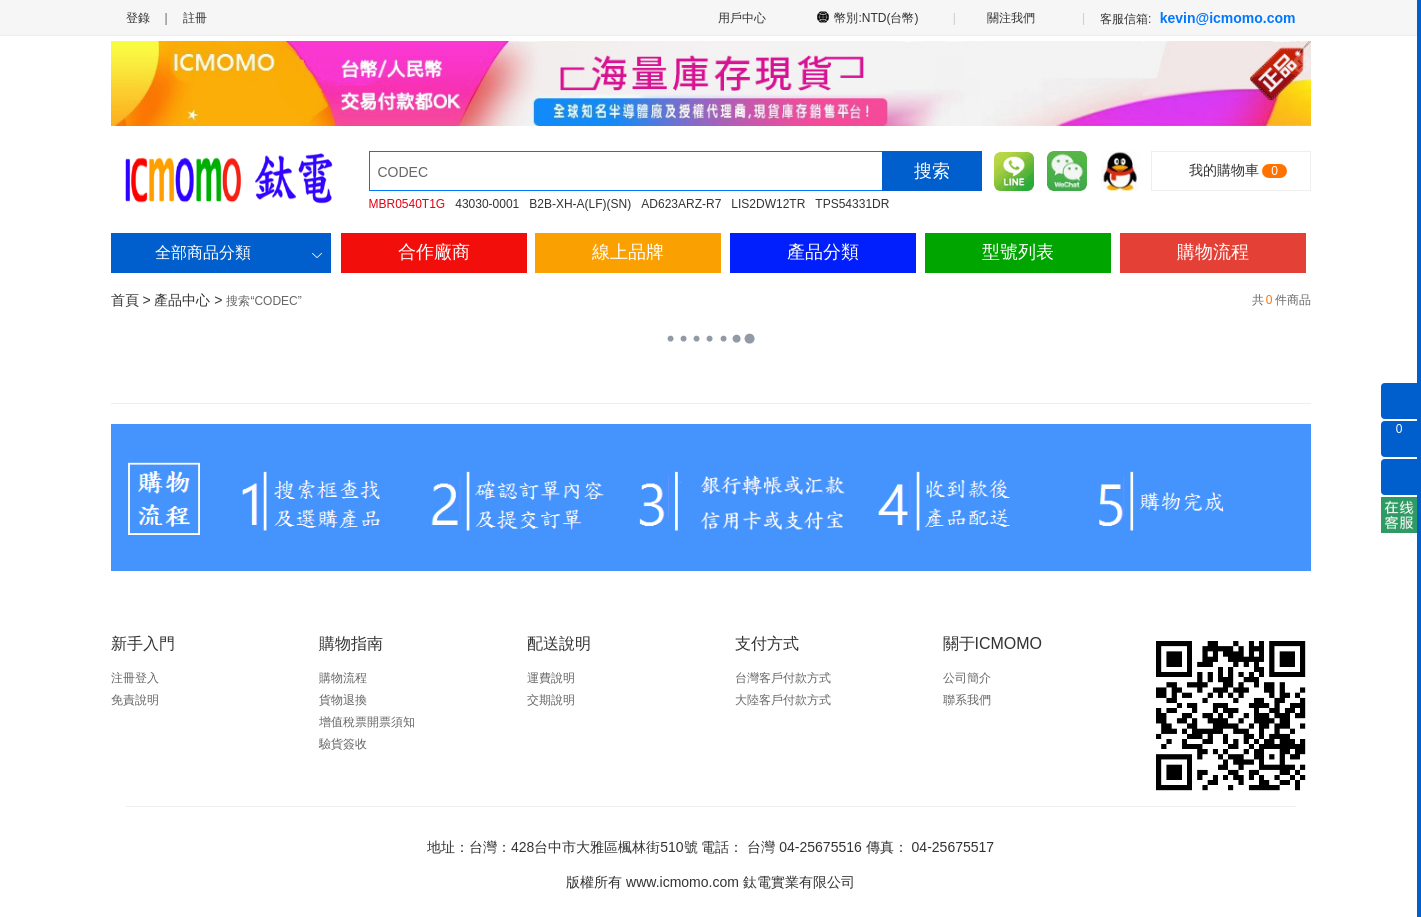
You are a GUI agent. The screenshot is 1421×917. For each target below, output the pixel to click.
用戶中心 (741, 17)
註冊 (195, 18)
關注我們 (1012, 17)
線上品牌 (628, 252)
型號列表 (1018, 252)
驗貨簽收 (343, 744)
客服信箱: (1197, 18)
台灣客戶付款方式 (783, 678)
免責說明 (135, 700)
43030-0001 (487, 204)
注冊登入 (135, 678)
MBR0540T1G (407, 204)
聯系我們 (967, 700)
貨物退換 (343, 700)
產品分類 (823, 252)
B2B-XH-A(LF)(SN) (580, 204)
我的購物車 (1224, 170)
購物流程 (1213, 252)
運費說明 (551, 678)
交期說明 (551, 700)
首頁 (125, 300)
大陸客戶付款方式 (783, 700)
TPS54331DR (852, 204)
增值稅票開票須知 (367, 722)
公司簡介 (967, 678)
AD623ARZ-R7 (681, 204)
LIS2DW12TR (768, 204)
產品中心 (182, 300)
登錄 (138, 18)
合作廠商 (434, 252)
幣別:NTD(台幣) (876, 17)
